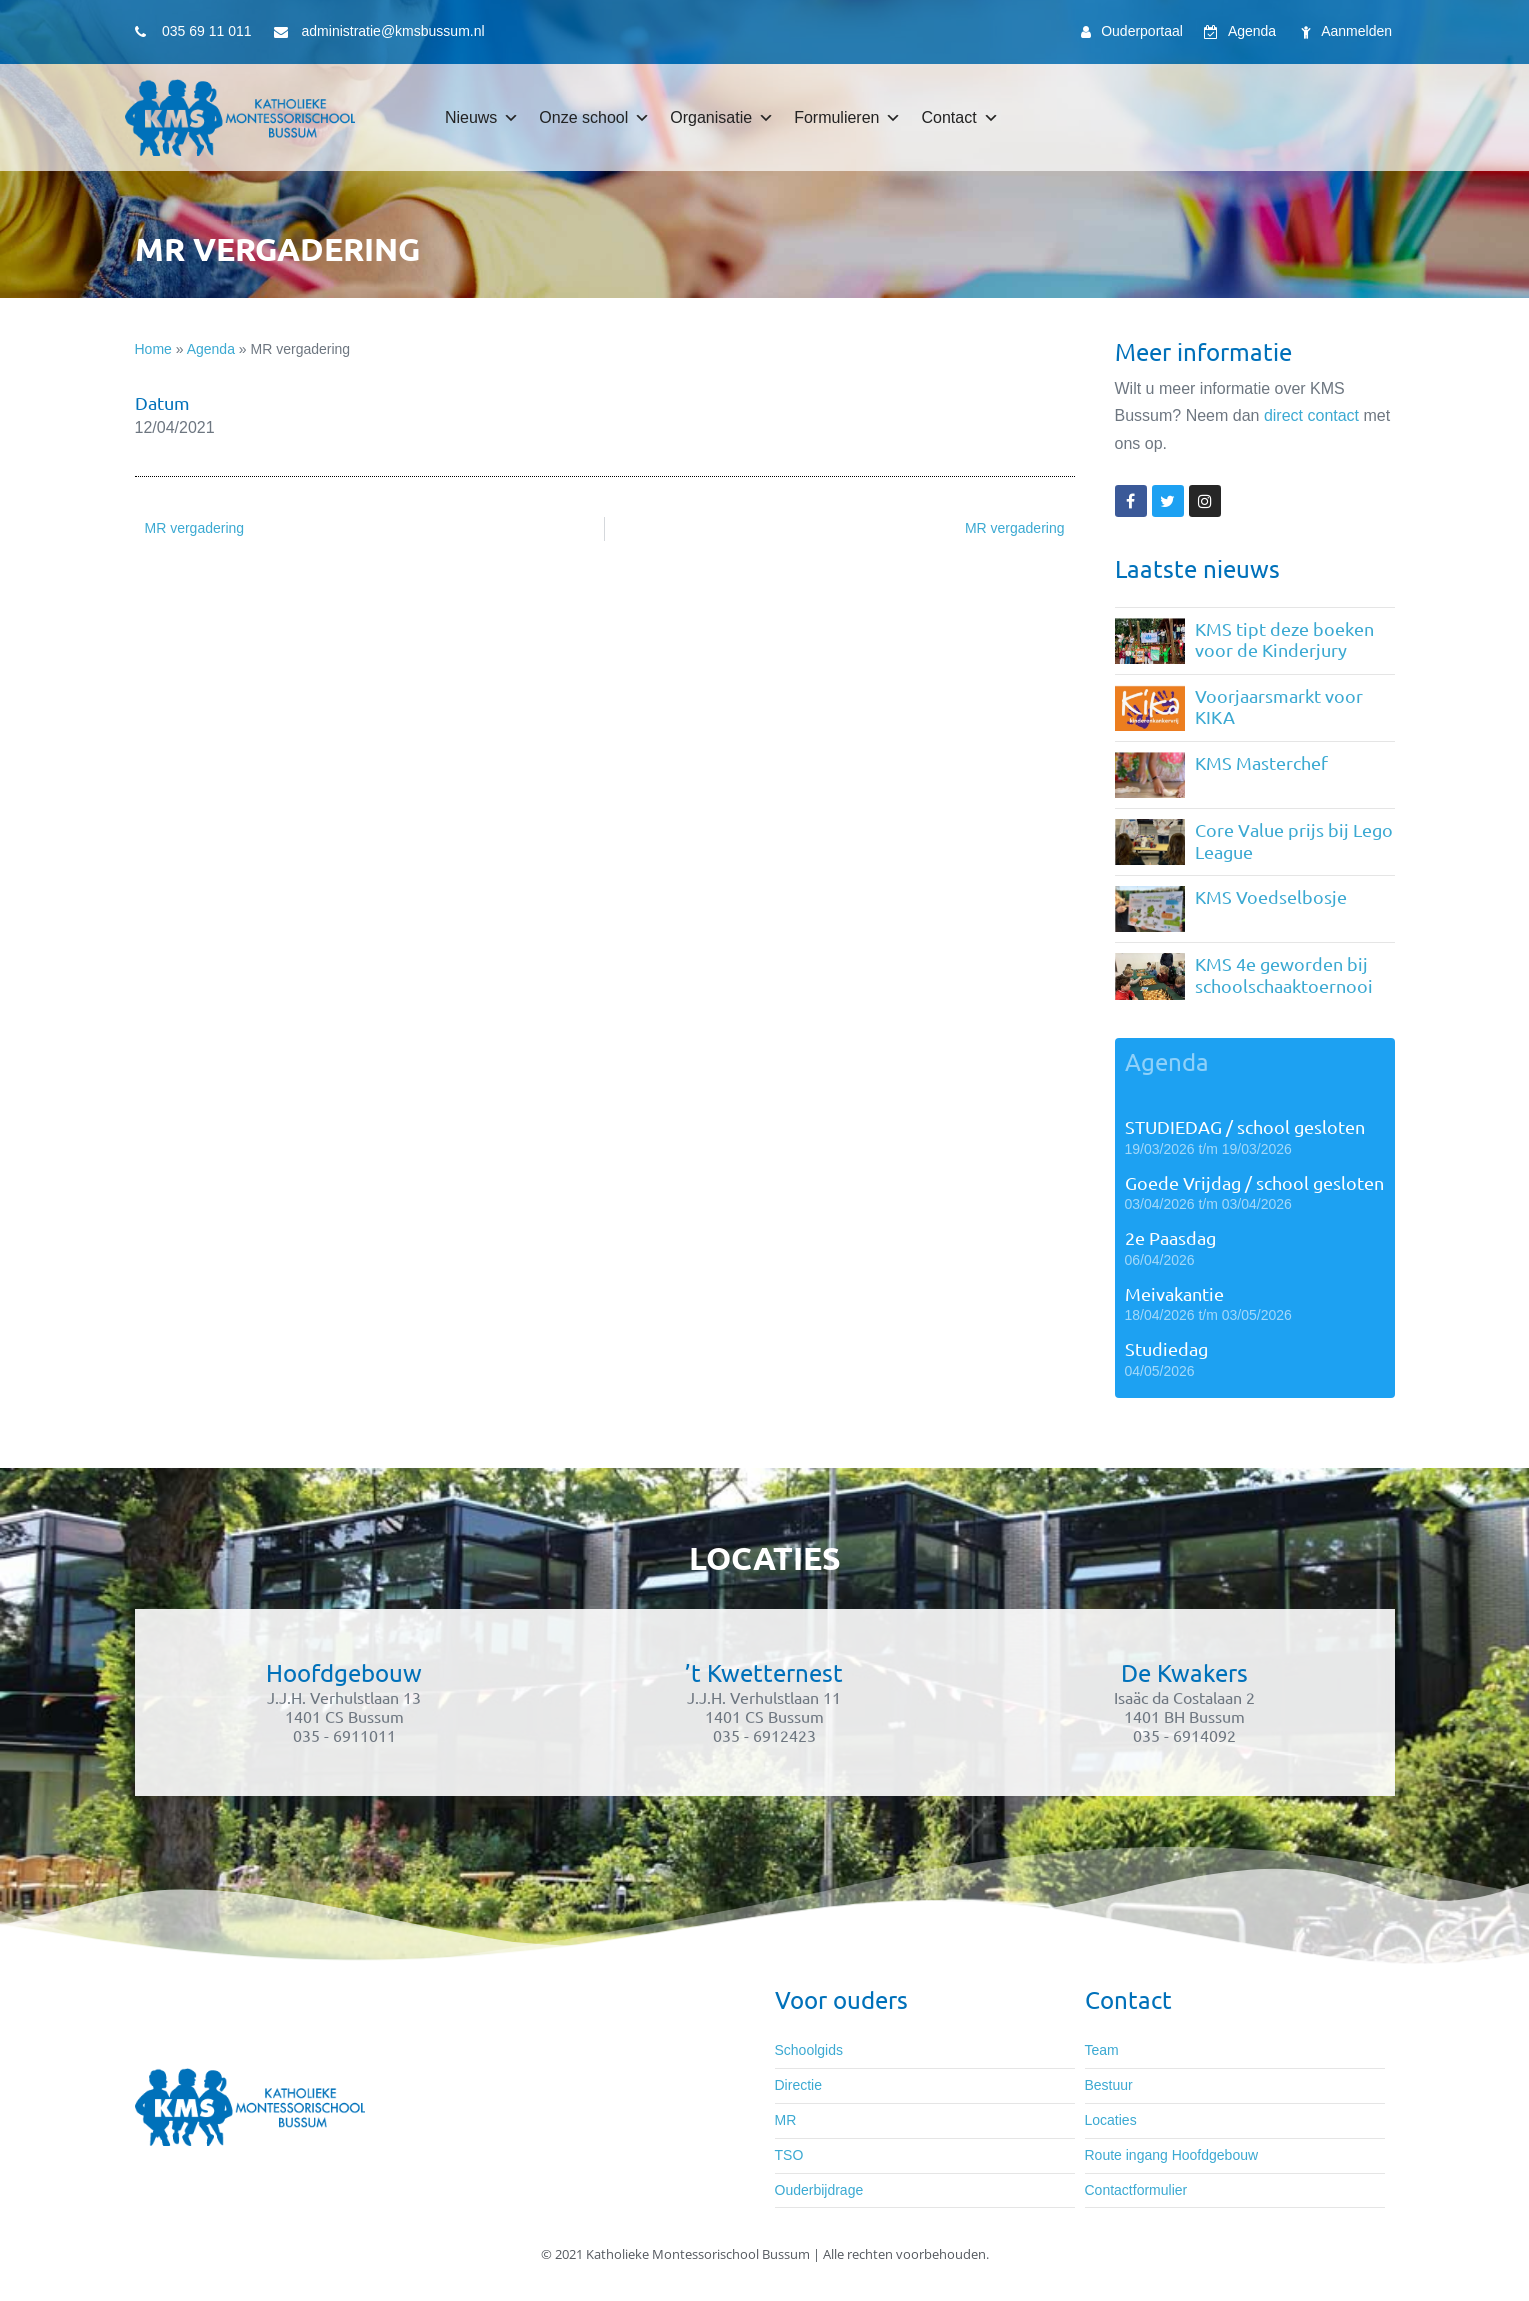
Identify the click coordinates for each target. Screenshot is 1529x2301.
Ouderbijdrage (819, 2190)
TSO (789, 2155)
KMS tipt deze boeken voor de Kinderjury (1284, 639)
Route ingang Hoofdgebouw (1172, 2155)
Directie (798, 2085)
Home (153, 349)
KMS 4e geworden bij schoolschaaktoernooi (1284, 974)
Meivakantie (1174, 1293)
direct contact (1311, 415)
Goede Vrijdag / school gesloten (1254, 1182)
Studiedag (1166, 1348)
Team (1102, 2050)
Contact (959, 118)
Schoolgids (809, 2050)
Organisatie (722, 118)
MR (786, 2120)
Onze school (594, 118)
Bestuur (1109, 2085)
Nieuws (482, 118)
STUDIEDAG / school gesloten (1245, 1126)
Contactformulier (1136, 2190)
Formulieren (847, 118)
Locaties (1111, 2120)
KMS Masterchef (1261, 762)
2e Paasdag (1170, 1237)
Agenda (211, 349)
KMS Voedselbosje (1271, 896)
